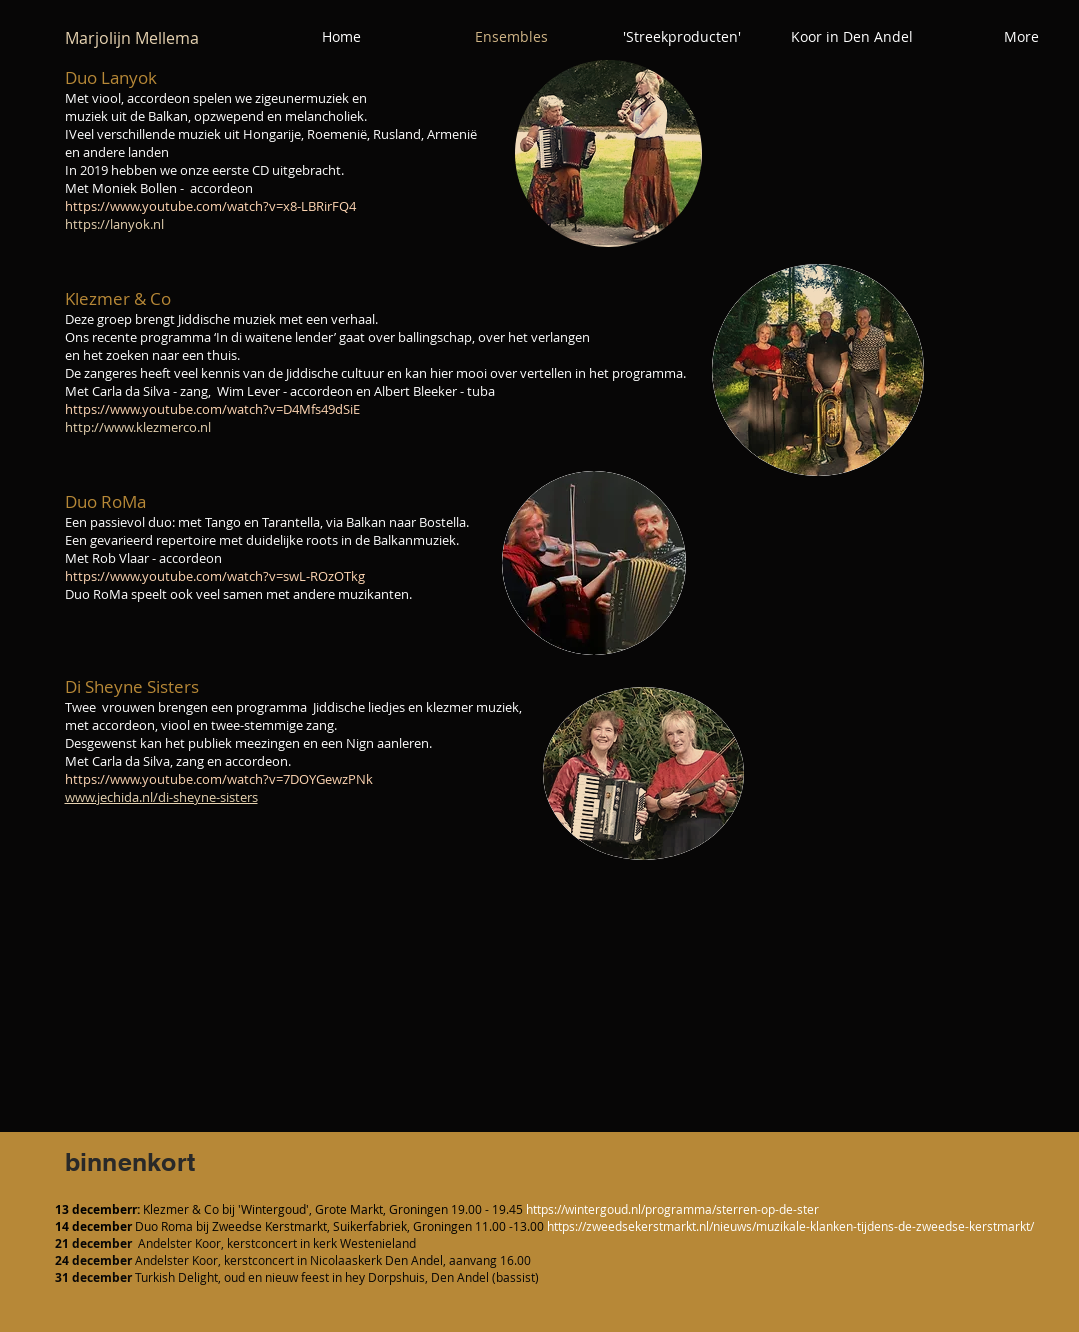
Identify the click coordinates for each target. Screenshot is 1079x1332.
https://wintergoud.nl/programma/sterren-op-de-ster (672, 1209)
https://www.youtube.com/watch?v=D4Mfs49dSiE (212, 409)
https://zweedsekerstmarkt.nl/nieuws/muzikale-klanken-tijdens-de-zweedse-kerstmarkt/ (790, 1226)
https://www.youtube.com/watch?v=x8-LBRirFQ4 (210, 206)
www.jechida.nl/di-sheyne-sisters (161, 797)
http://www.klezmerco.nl (138, 427)
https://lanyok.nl (114, 224)
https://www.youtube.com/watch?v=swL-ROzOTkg (215, 576)
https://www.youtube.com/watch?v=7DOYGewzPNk (219, 779)
